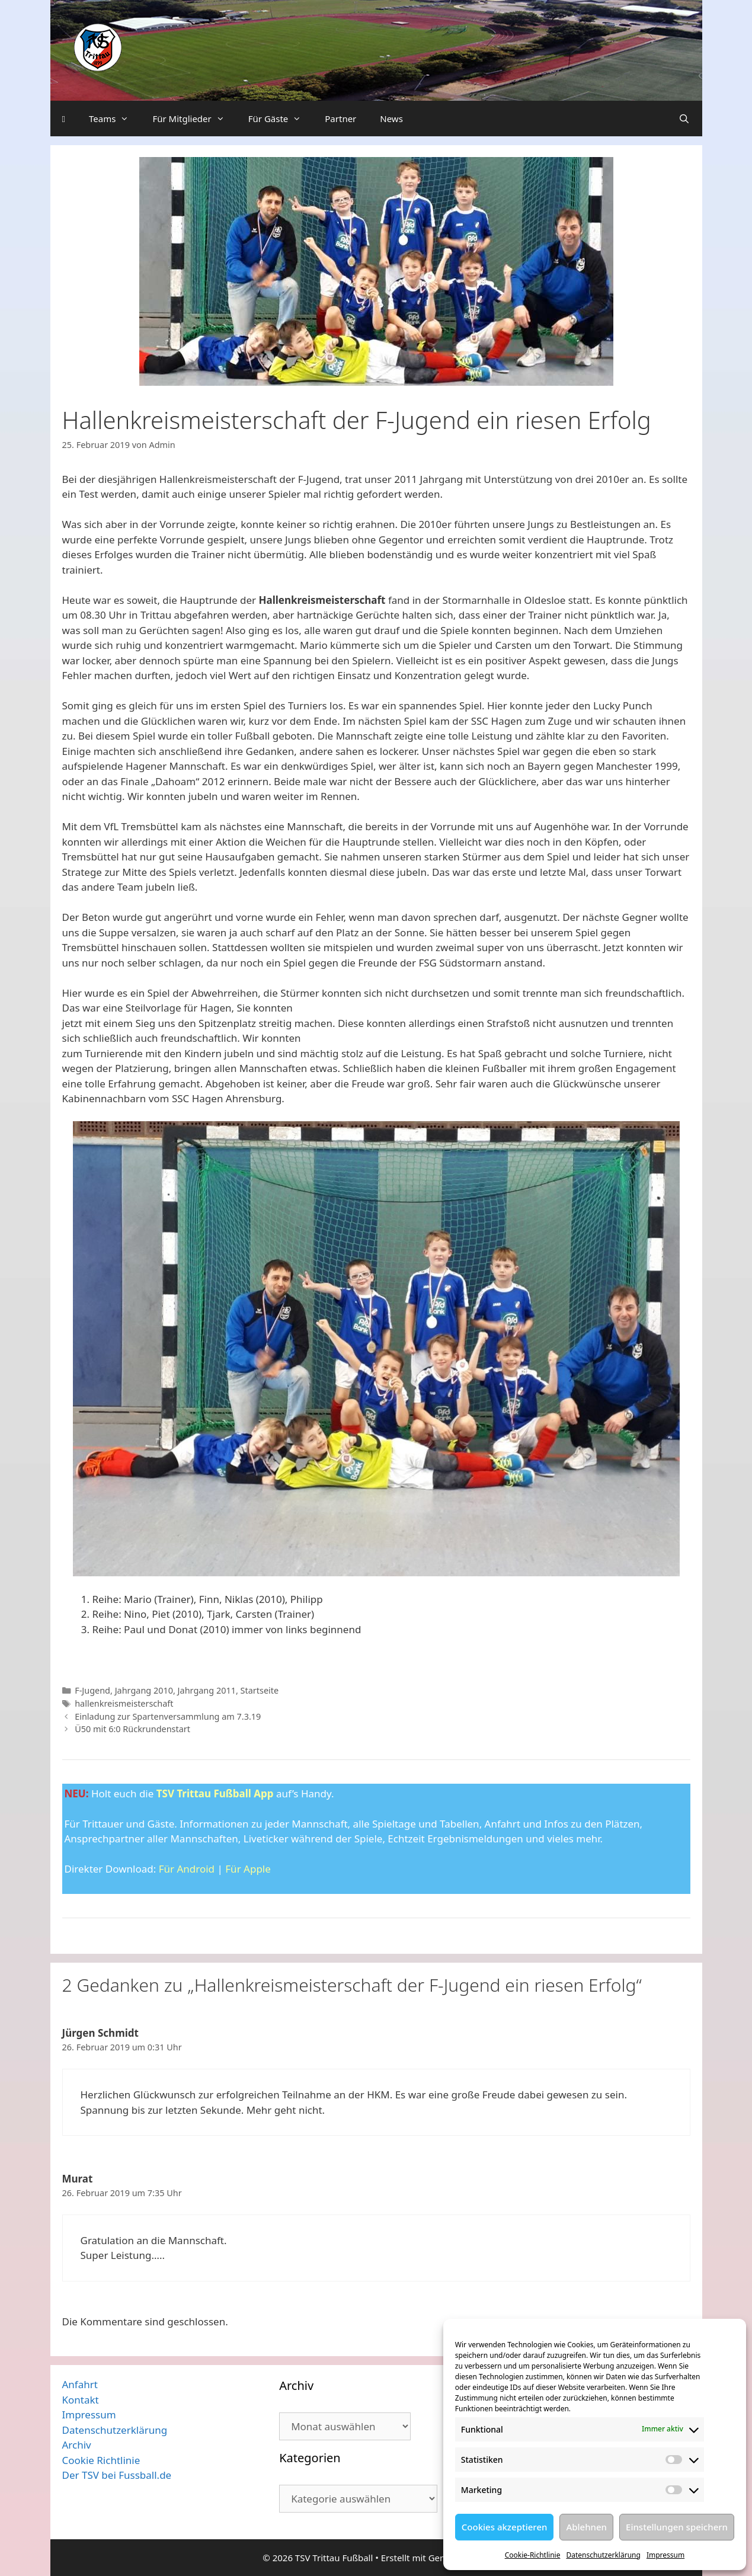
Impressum (665, 2555)
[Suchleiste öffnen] (684, 118)
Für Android (187, 1869)
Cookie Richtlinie (101, 2460)
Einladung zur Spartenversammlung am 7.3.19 (168, 1716)
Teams (114, 118)
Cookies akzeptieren (505, 2527)
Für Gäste (280, 118)
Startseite (260, 1690)
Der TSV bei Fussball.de (117, 2475)
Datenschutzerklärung (603, 2555)
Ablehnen (586, 2527)
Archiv (76, 2445)
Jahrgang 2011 (207, 1690)
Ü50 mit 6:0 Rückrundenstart (132, 1729)
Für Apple (248, 1869)
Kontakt (80, 2400)
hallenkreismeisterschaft (124, 1703)
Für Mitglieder (194, 118)
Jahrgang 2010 (144, 1690)
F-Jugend (92, 1690)
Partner (340, 118)
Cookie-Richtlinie (533, 2555)
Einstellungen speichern (677, 2527)
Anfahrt (80, 2384)
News (391, 118)
